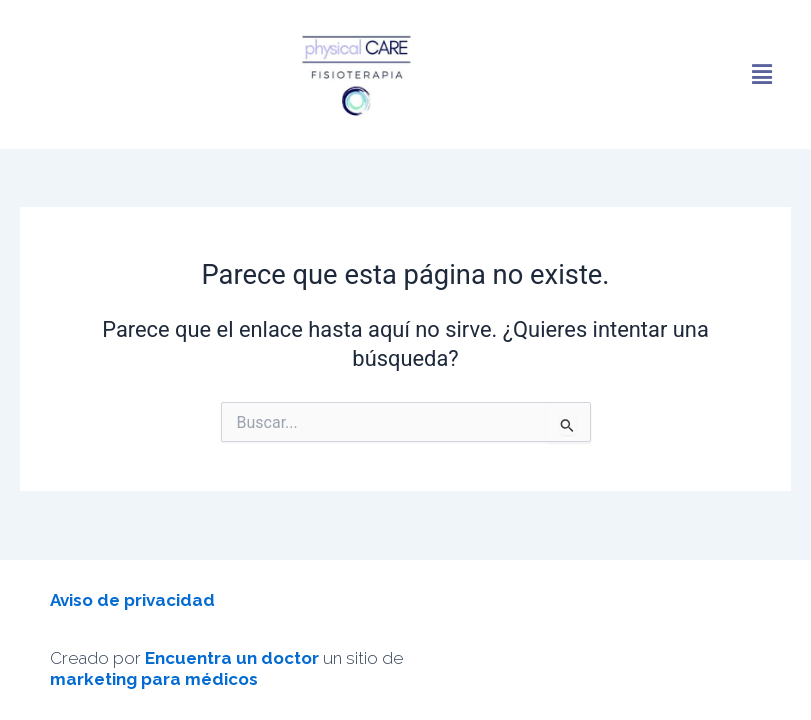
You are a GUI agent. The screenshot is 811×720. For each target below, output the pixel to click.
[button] (762, 74)
